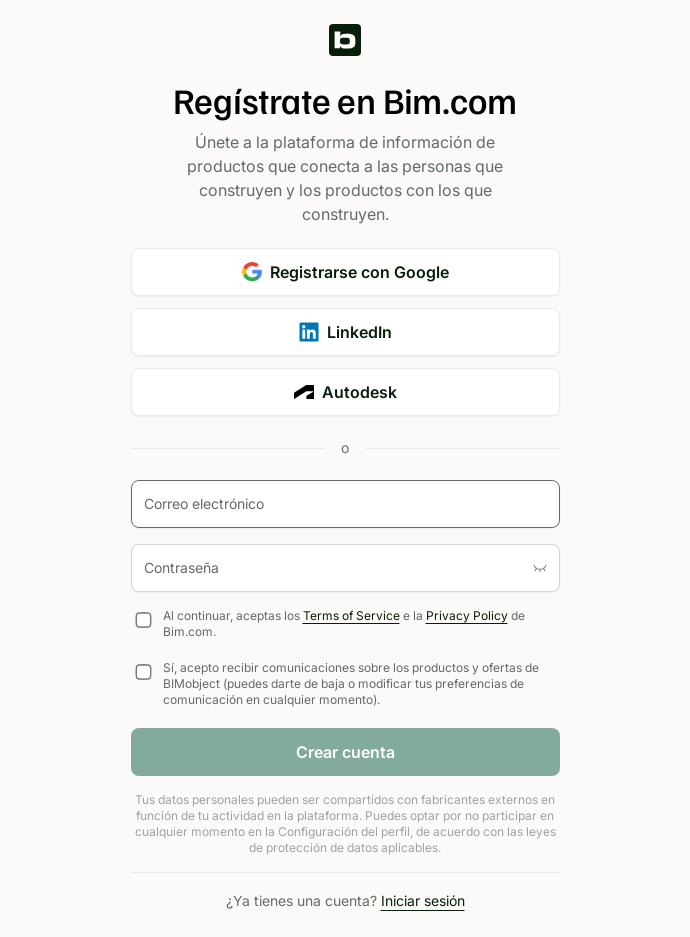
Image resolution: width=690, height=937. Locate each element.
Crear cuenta (345, 752)
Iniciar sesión (423, 900)
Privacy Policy (467, 615)
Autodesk (345, 392)
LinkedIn (345, 332)
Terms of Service (351, 615)
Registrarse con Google (345, 272)
